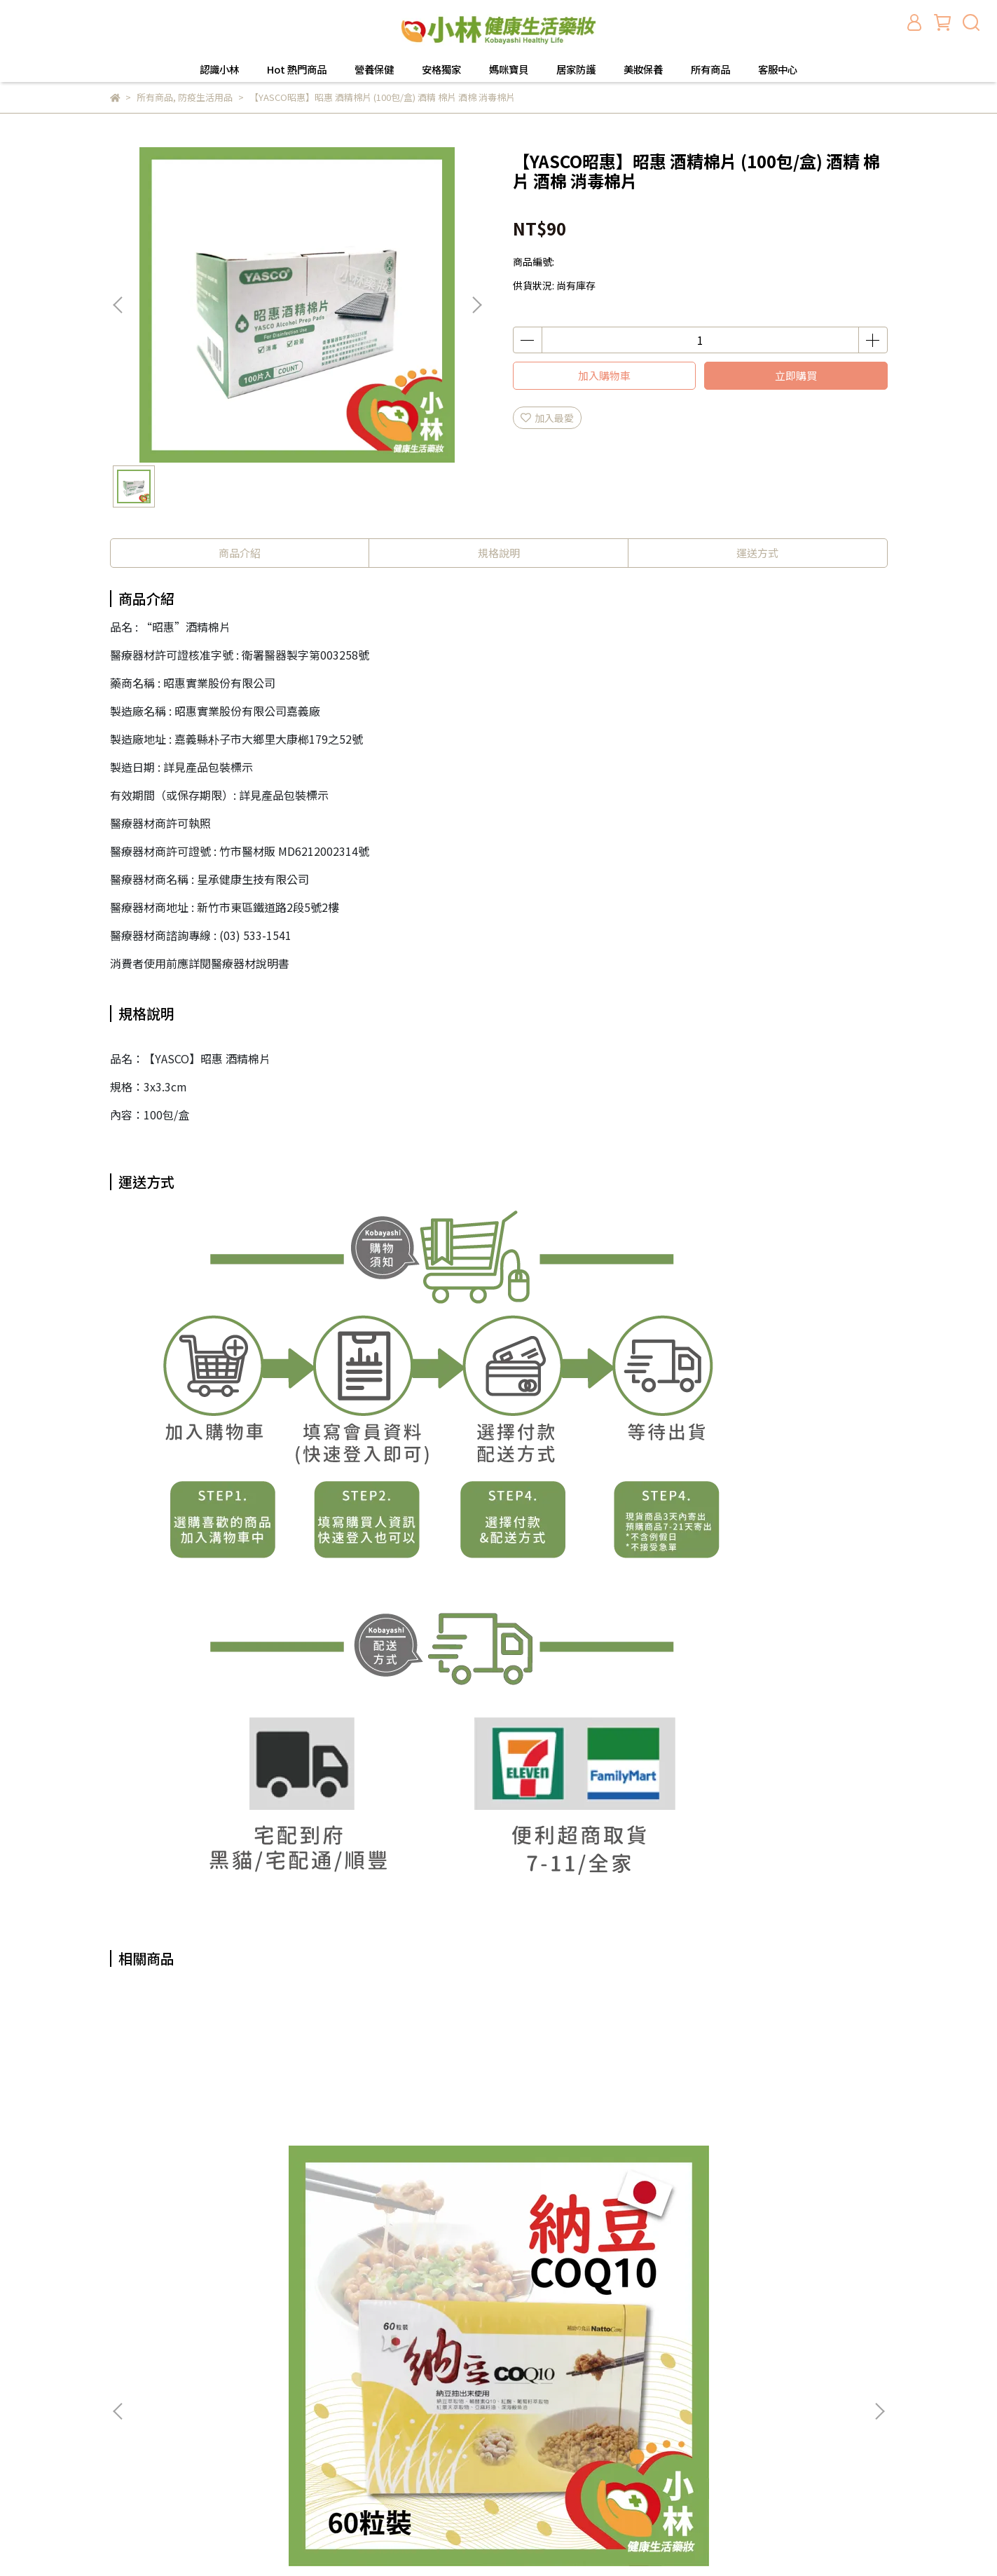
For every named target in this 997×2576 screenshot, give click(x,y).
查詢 (301, 2317)
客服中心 (777, 69)
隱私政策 (311, 2401)
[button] (476, 305)
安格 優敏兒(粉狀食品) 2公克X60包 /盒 (782, 2167)
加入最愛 (547, 418)
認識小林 (219, 69)
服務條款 (311, 2422)
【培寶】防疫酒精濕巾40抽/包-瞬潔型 (593, 2167)
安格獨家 (441, 69)
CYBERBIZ (500, 2540)
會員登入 (311, 2380)
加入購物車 (604, 375)
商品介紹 (240, 552)
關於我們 (311, 2338)
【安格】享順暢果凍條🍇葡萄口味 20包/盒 (404, 2167)
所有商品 (710, 69)
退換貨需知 (316, 2359)
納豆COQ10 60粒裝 (215, 2160)
